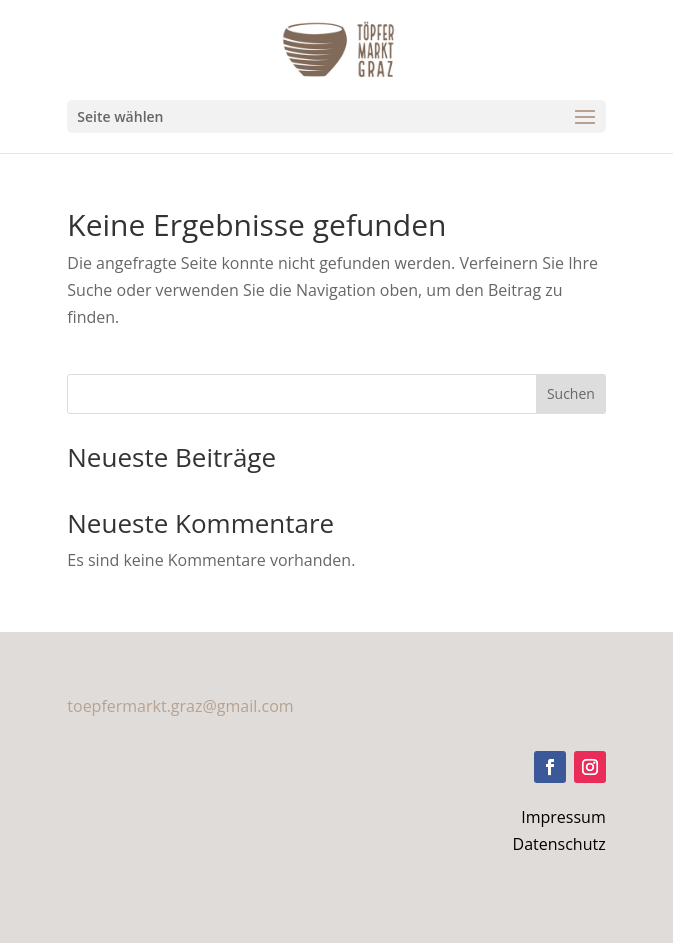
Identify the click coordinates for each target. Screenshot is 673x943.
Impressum (563, 817)
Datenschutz (559, 844)
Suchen (571, 393)
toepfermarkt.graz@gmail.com (180, 706)
